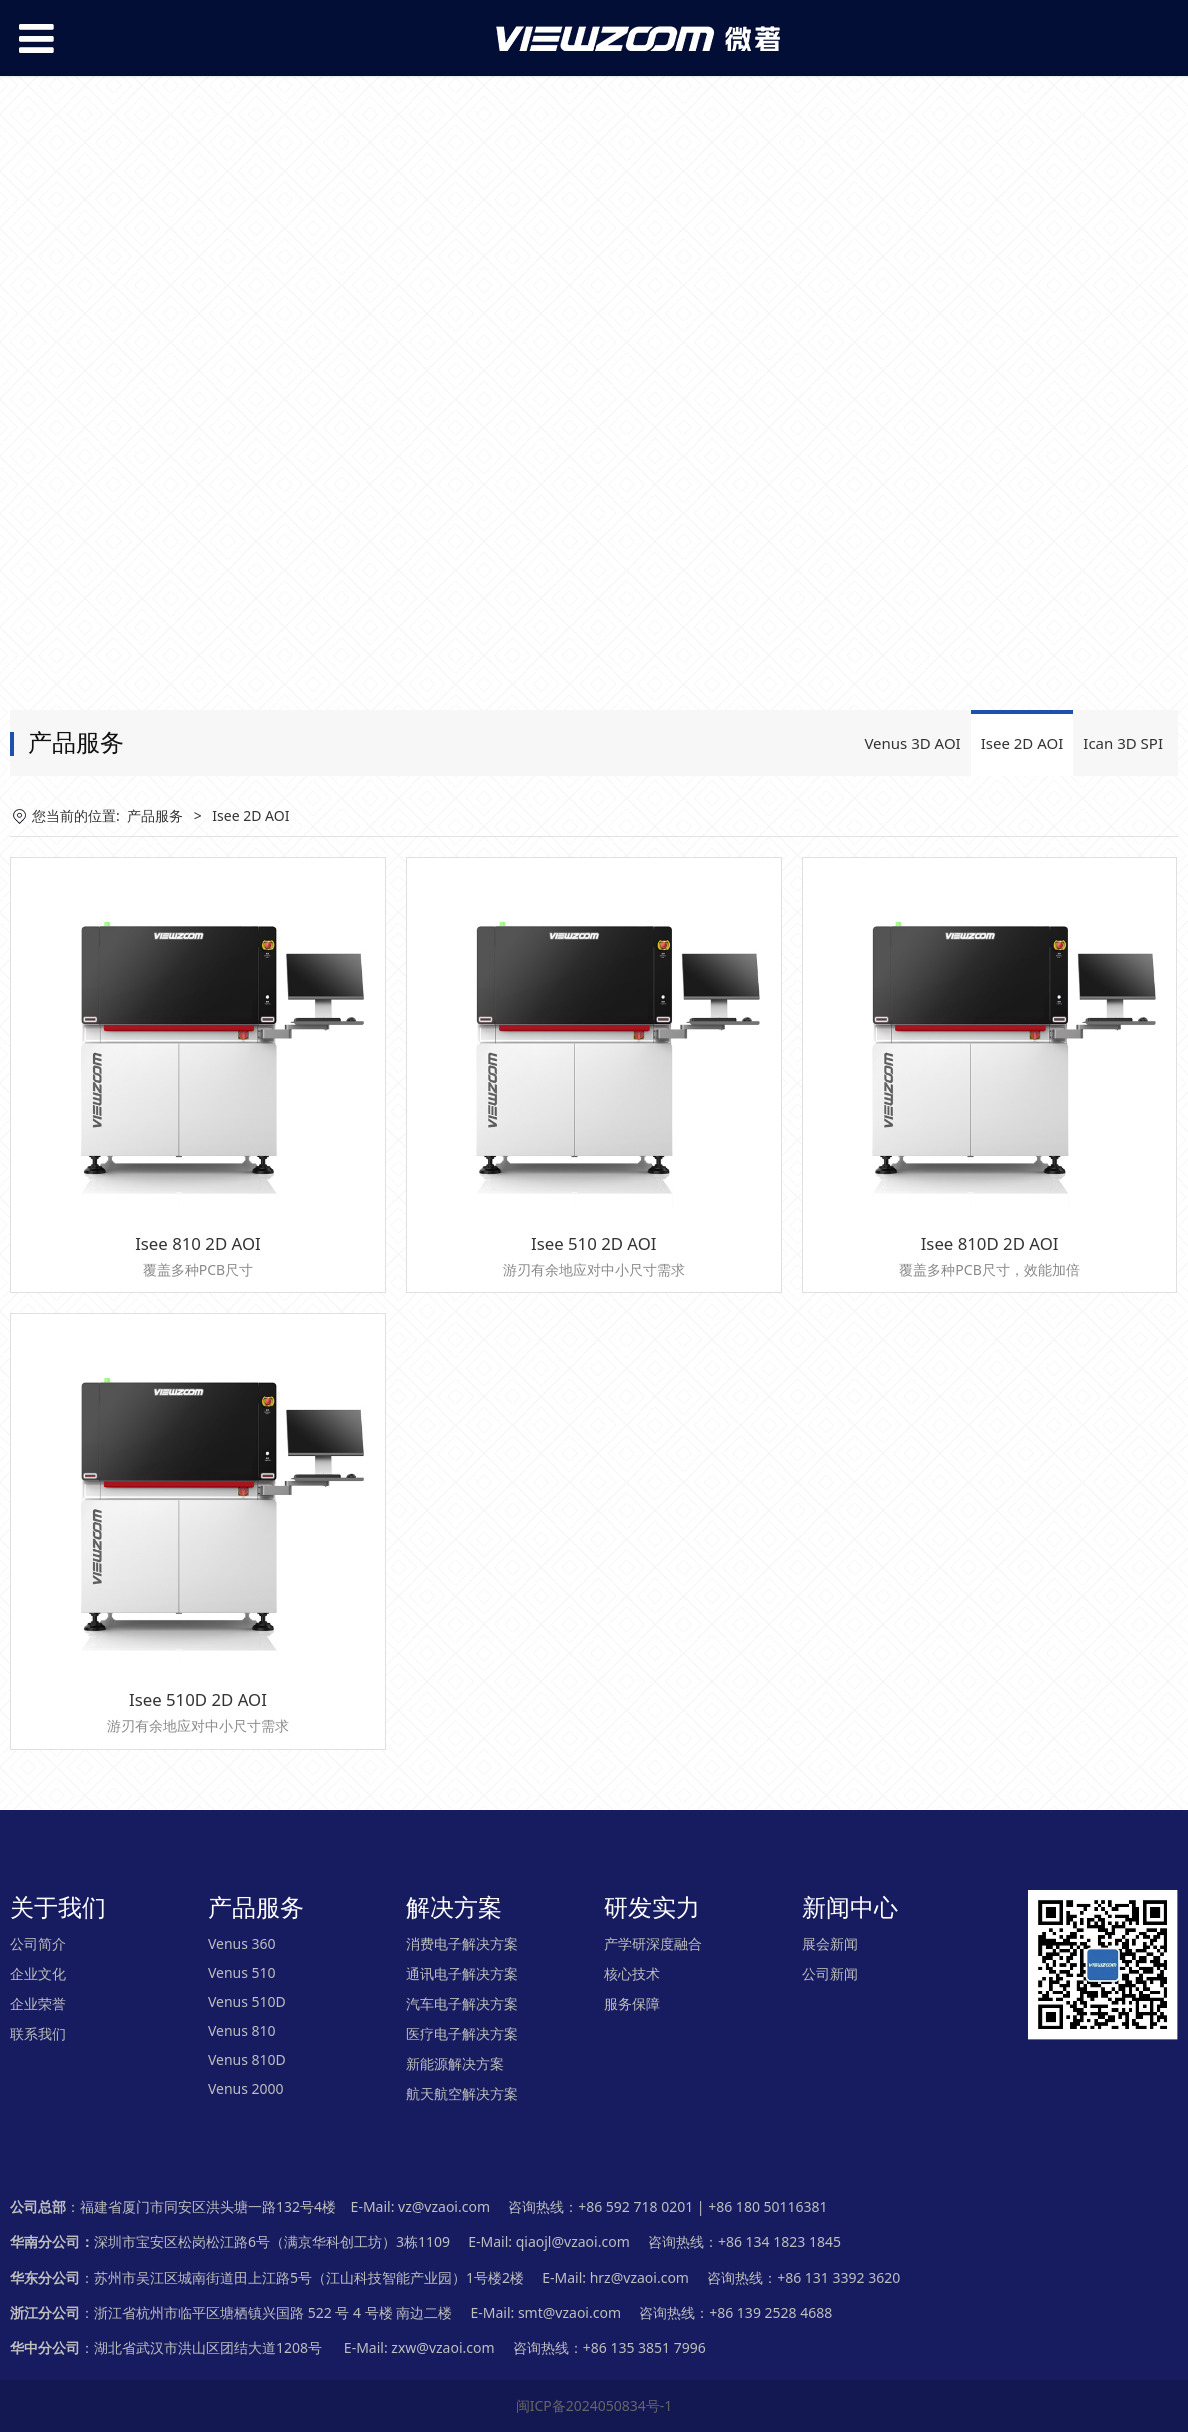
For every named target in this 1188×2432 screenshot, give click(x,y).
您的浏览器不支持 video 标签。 (594, 373)
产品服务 (155, 815)
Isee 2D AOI (1022, 743)
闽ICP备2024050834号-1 (594, 2405)
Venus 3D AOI (912, 743)
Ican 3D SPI (1123, 743)
